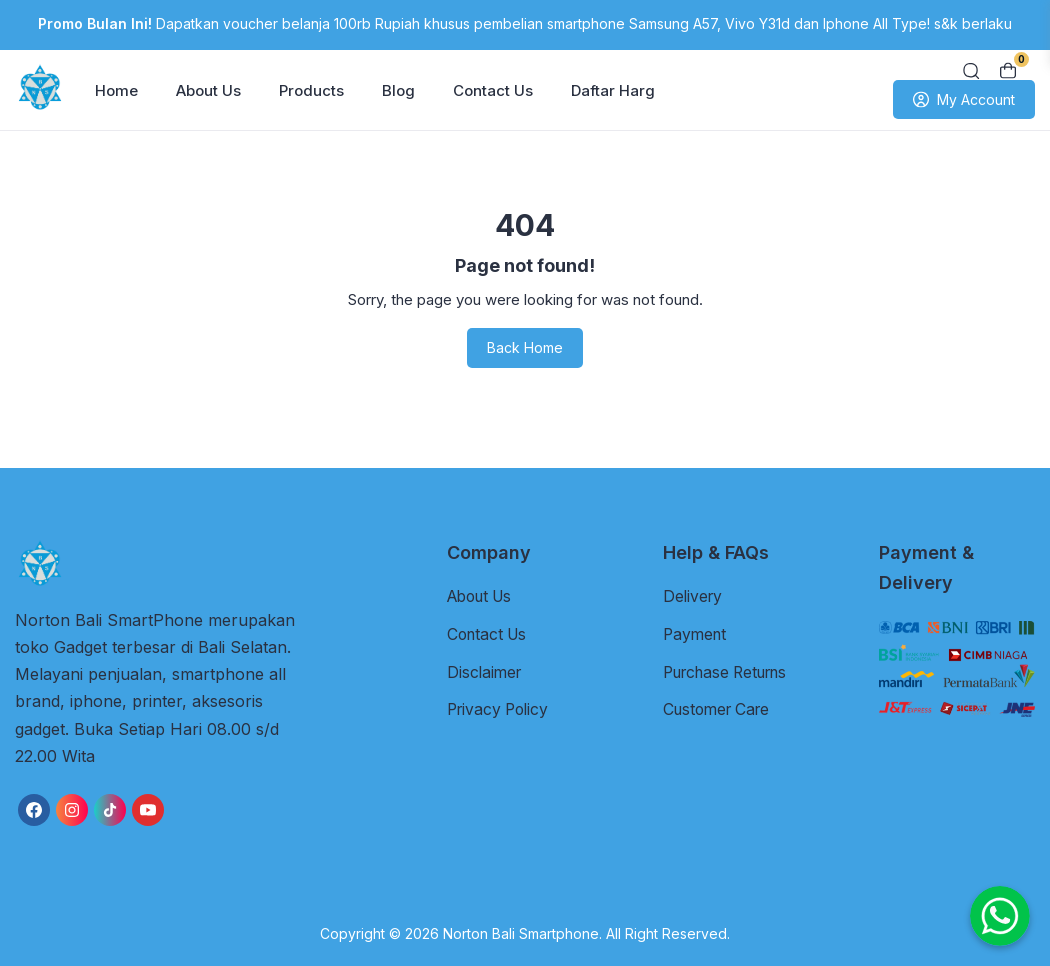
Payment (696, 633)
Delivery (694, 596)
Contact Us (493, 90)
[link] (34, 810)
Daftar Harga (617, 90)
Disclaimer (486, 671)
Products (311, 90)
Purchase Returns (732, 671)
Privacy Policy (501, 708)
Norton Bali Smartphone (521, 933)
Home (116, 90)
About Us (208, 90)
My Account (964, 100)
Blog (398, 90)
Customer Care (720, 708)
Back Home (525, 347)
